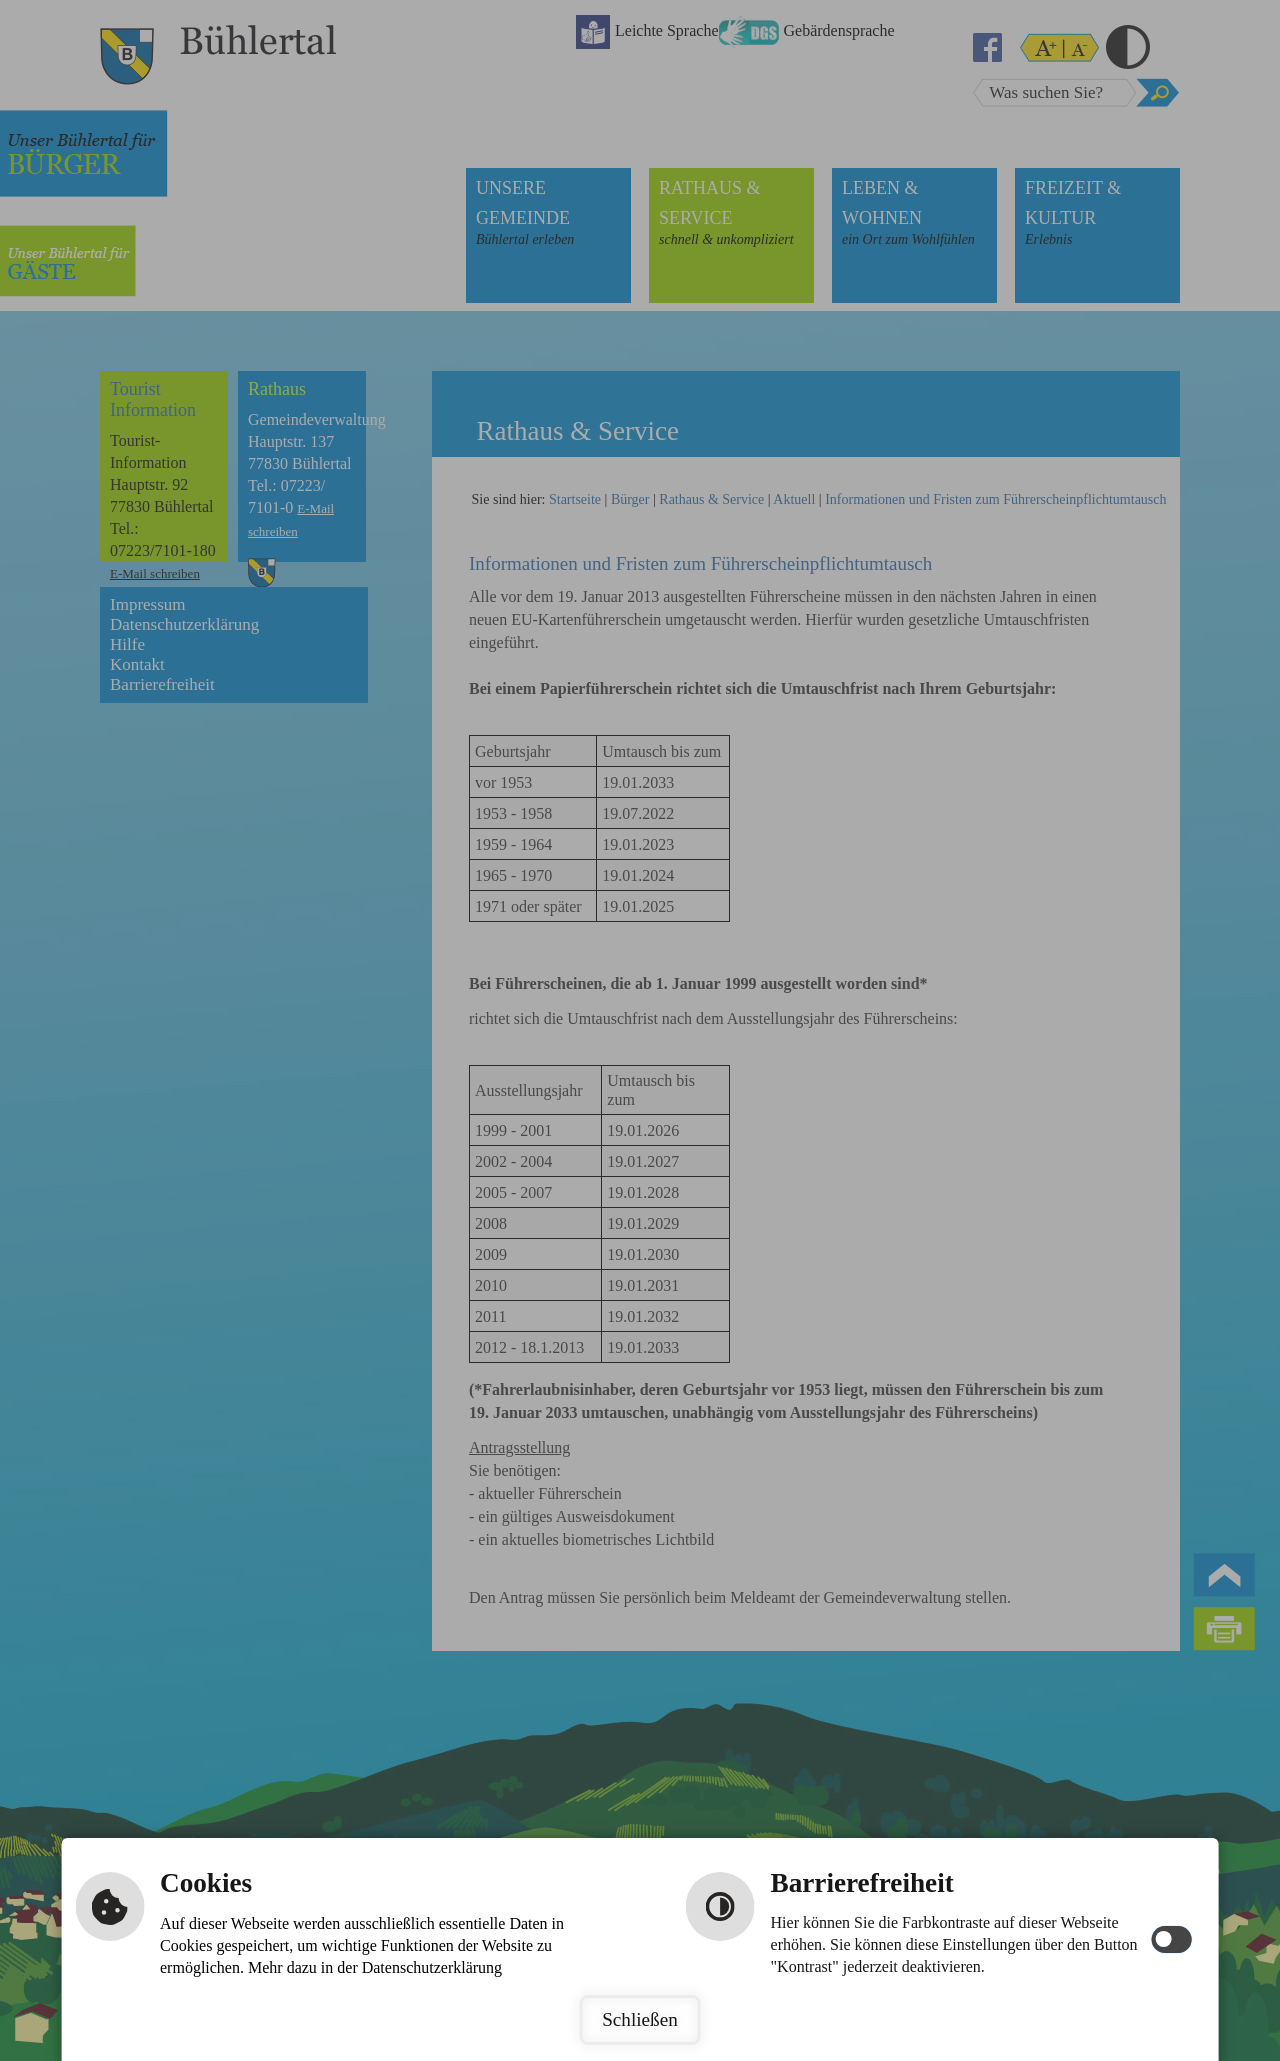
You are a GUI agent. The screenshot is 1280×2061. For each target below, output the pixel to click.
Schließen (640, 2019)
